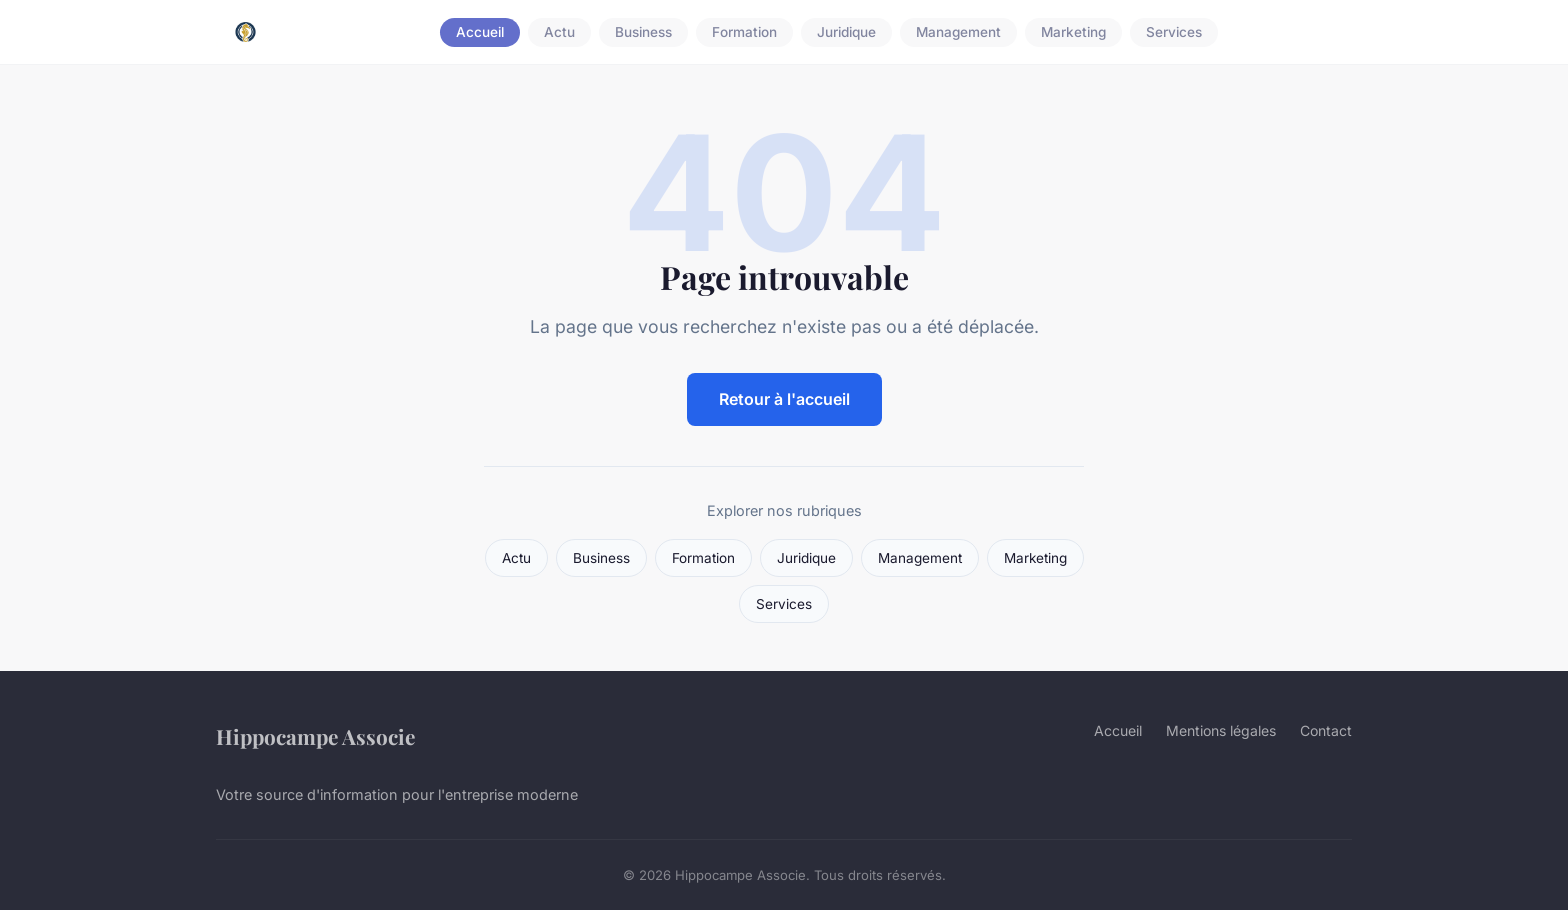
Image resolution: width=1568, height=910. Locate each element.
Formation (744, 32)
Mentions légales (1221, 730)
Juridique (846, 32)
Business (643, 32)
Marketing (1073, 32)
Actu (559, 32)
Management (958, 32)
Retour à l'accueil (784, 399)
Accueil (480, 32)
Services (1174, 32)
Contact (1326, 730)
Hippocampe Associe (315, 736)
